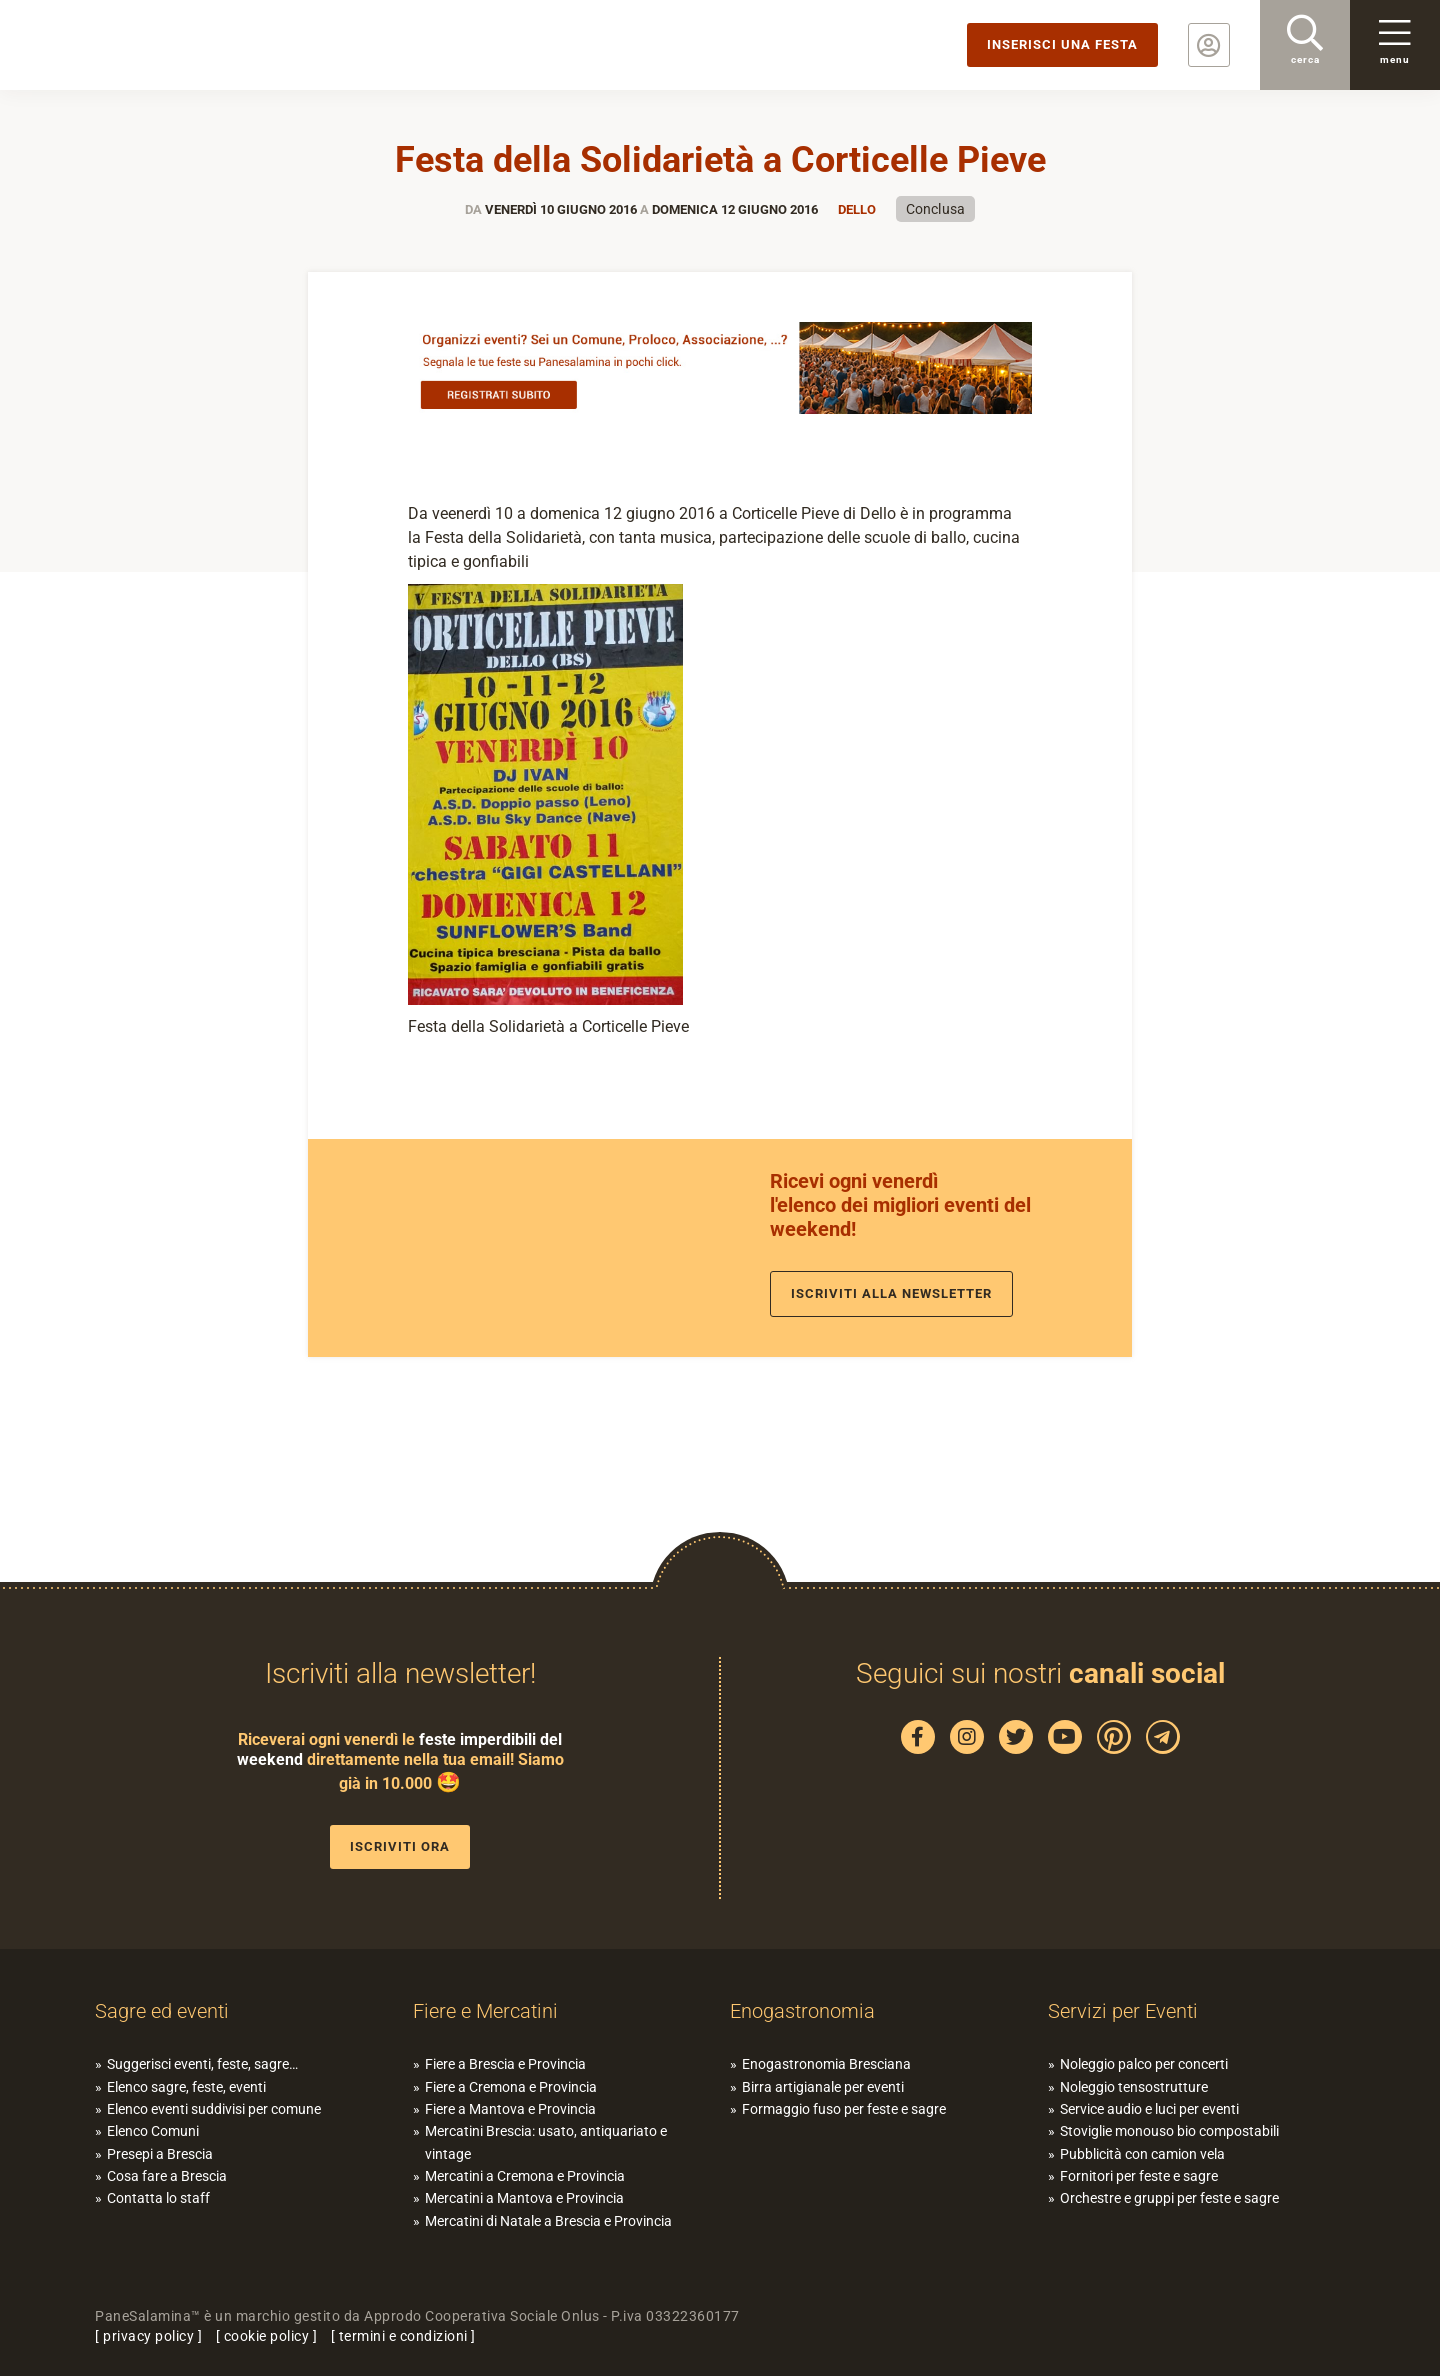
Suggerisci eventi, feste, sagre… (202, 2064)
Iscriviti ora (400, 1846)
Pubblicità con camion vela (1142, 2154)
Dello (857, 209)
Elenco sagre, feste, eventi (186, 2087)
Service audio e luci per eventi (1149, 2109)
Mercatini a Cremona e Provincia (525, 2176)
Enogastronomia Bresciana (826, 2064)
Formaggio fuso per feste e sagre (844, 2109)
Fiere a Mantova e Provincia (510, 2109)
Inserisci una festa (1062, 44)
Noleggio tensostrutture (1134, 2087)
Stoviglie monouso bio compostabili (1169, 2131)
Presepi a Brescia (160, 2154)
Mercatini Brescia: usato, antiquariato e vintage (546, 2142)
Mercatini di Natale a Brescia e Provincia (548, 2221)
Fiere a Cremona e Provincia (511, 2087)
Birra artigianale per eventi (823, 2087)
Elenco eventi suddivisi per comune (214, 2109)
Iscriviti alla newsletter (891, 1293)
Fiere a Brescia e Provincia (505, 2064)
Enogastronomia (802, 2011)
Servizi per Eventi (1123, 2011)
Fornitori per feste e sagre (1139, 2176)
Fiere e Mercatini (485, 2011)
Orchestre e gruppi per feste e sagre (1169, 2198)
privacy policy (148, 2336)
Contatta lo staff (158, 2198)
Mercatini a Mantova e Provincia (524, 2198)
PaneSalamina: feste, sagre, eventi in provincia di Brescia (155, 45)
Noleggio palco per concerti (1144, 2064)
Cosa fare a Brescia (167, 2176)
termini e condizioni (403, 2336)
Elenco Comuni (153, 2131)
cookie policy (267, 2336)
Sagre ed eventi (162, 2011)
